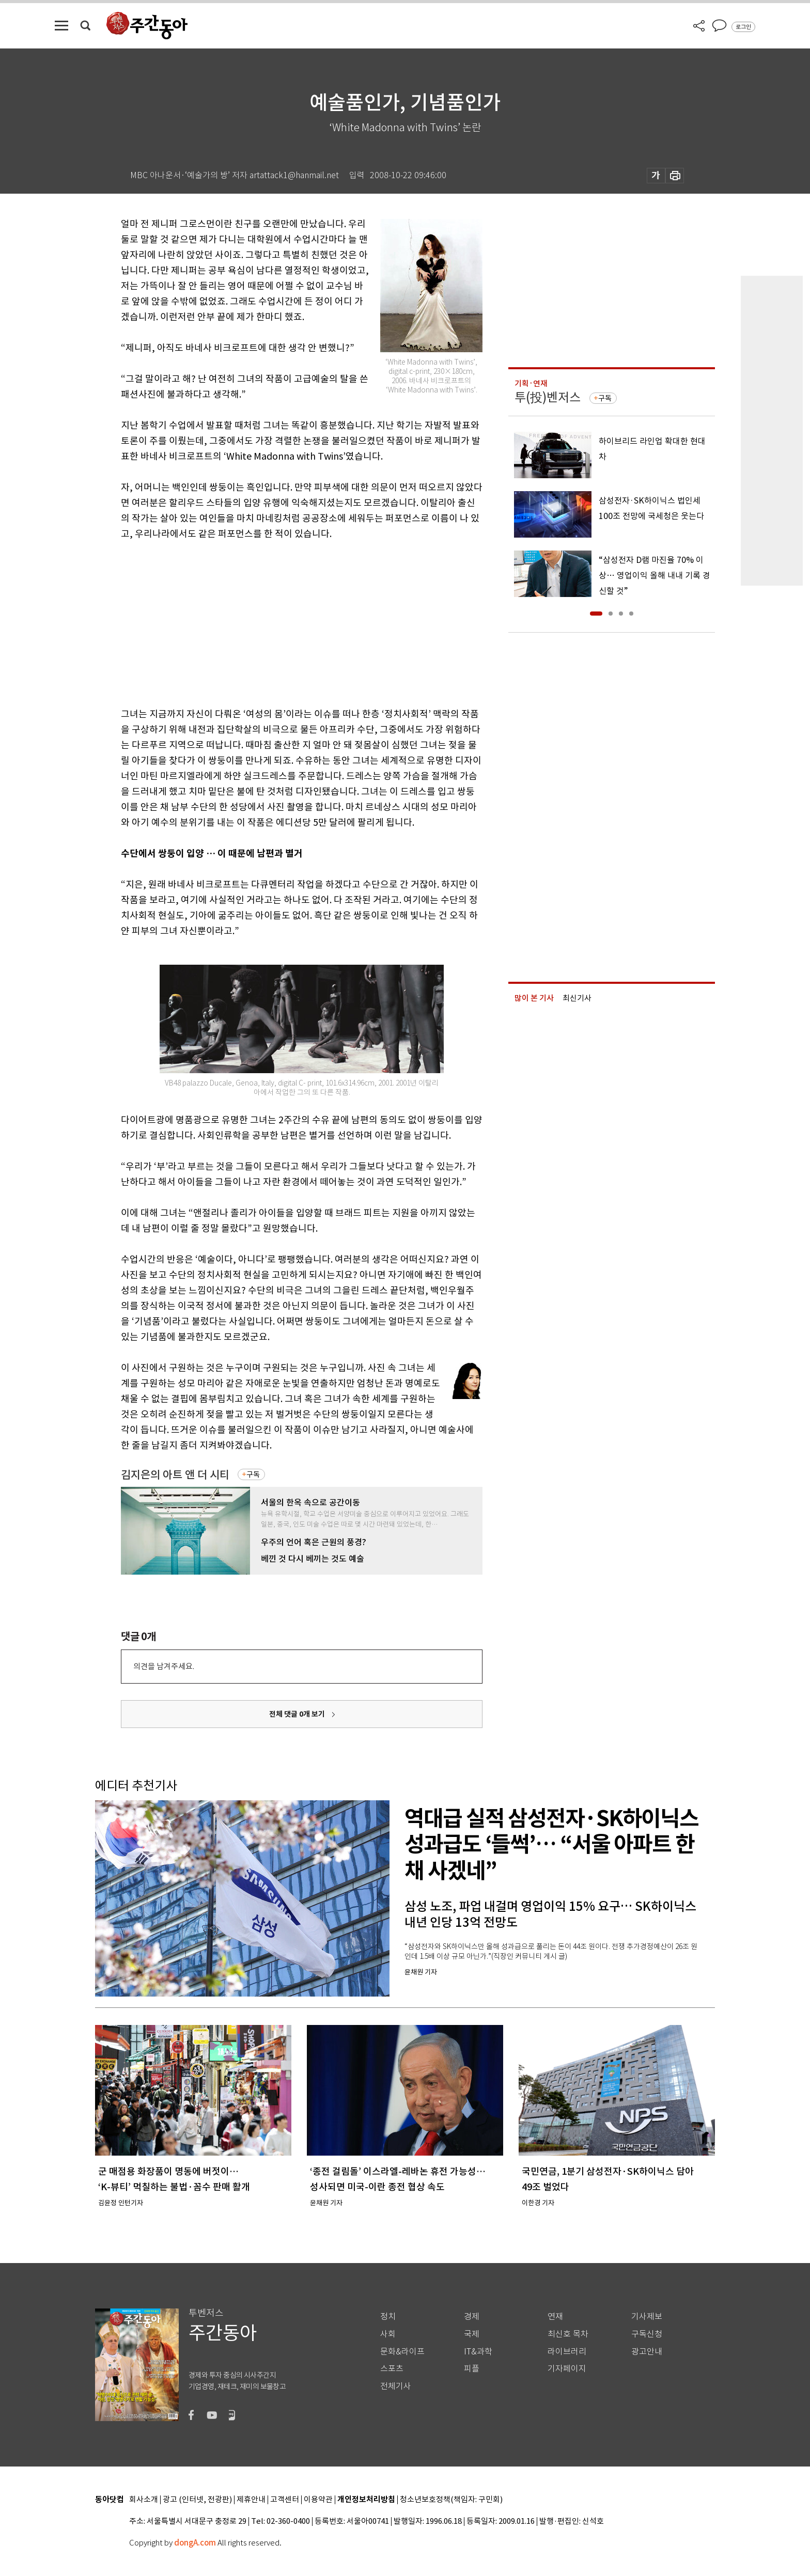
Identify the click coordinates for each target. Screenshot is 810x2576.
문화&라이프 (402, 2352)
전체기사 (395, 2386)
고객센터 (284, 2499)
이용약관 (318, 2499)
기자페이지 (567, 2369)
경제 (471, 2316)
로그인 (743, 26)
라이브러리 (567, 2352)
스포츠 (391, 2369)
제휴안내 (251, 2499)
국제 (471, 2334)
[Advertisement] (276, 621)
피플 (471, 2369)
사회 (388, 2334)
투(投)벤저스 (548, 397)
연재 (555, 2316)
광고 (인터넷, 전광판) (197, 2499)
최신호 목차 (568, 2334)
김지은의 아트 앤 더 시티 (175, 1475)
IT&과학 (478, 2352)
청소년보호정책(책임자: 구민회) (451, 2499)
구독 (253, 1474)
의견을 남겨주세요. (163, 1666)
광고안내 (646, 2352)
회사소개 (143, 2499)
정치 (388, 2316)
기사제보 (646, 2316)
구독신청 (646, 2334)
